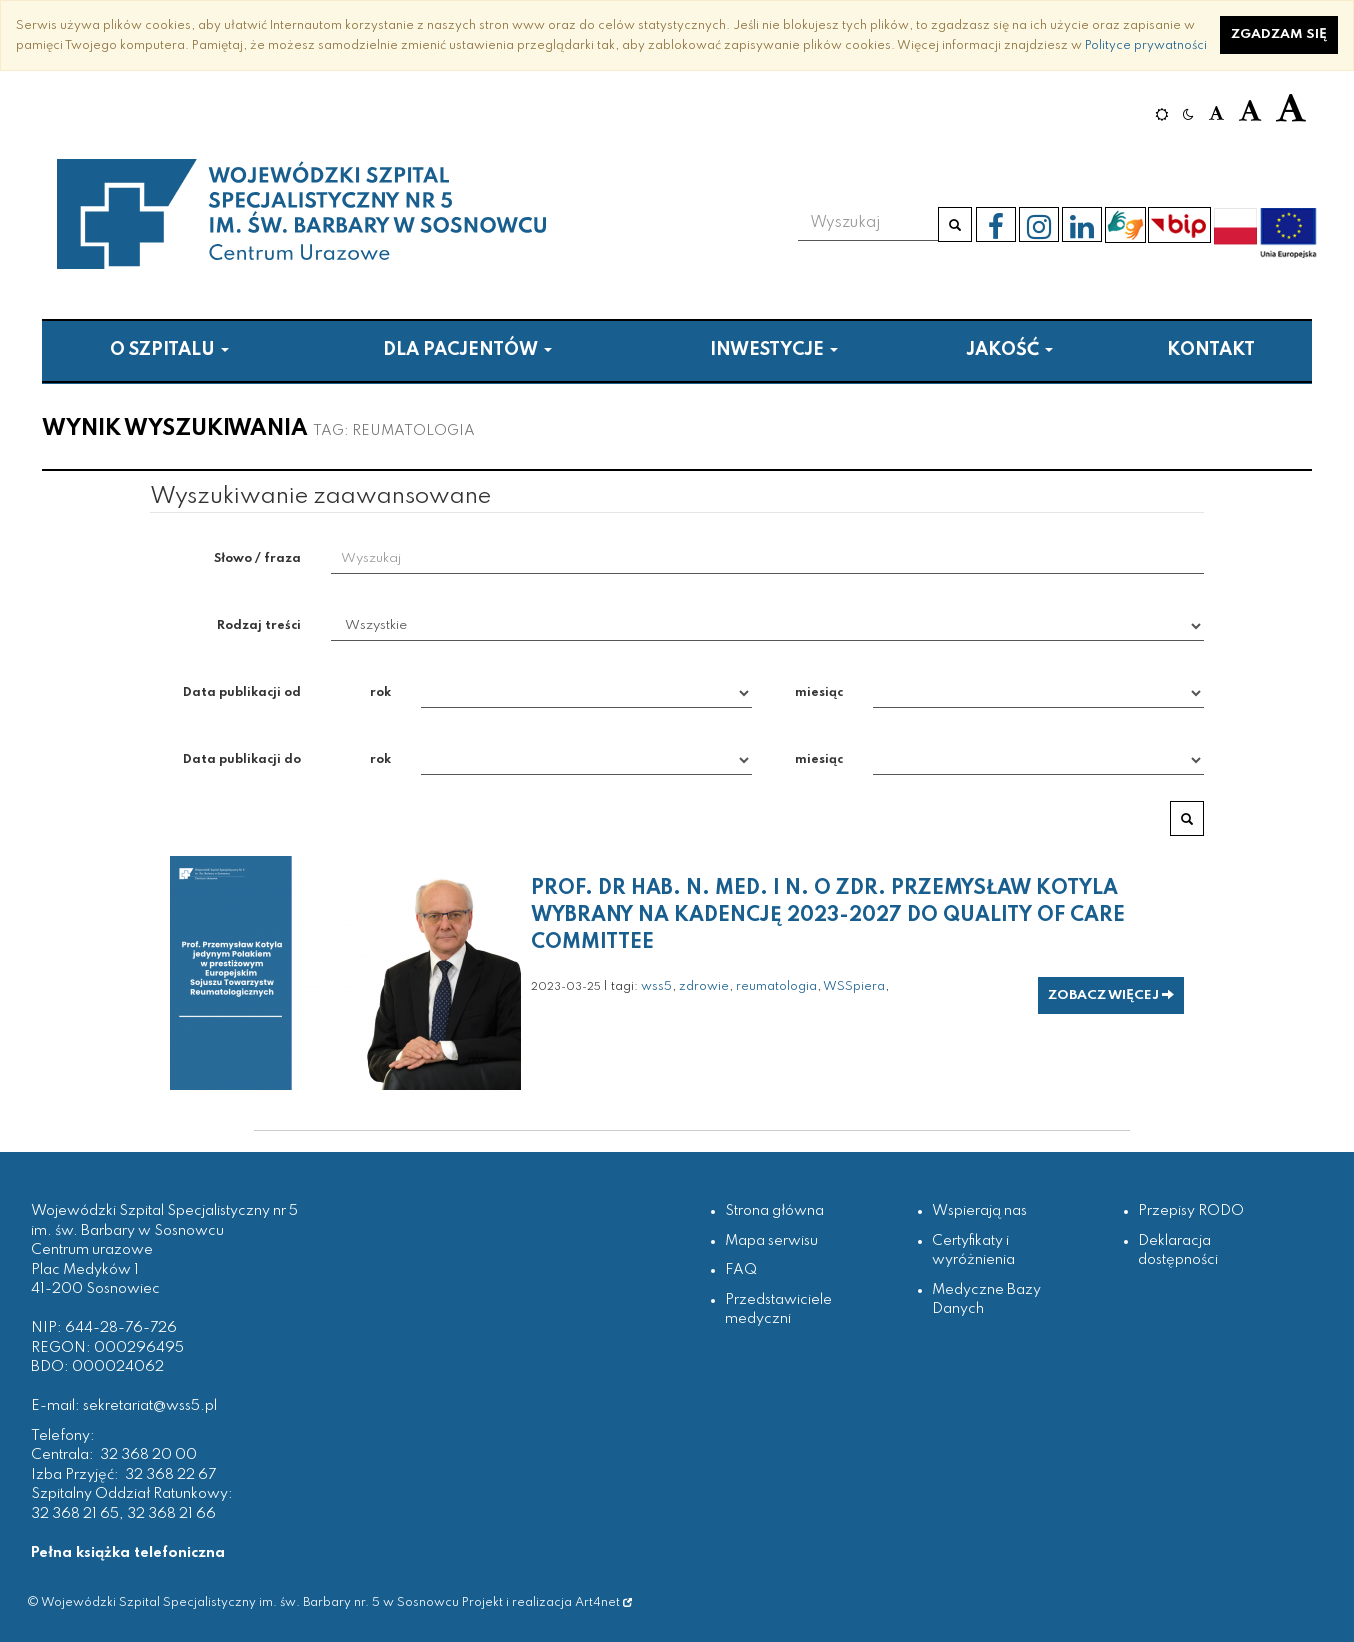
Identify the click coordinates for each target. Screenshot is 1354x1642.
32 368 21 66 (171, 1514)
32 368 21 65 (75, 1514)
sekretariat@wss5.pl (150, 1406)
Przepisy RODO (1191, 1211)
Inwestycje (774, 350)
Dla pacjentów (467, 350)
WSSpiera (854, 986)
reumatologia (776, 986)
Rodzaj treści (259, 625)
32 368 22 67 (170, 1475)
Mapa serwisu (771, 1241)
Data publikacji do (242, 759)
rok (380, 692)
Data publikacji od (242, 692)
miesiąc (819, 692)
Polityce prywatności (1146, 45)
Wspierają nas (979, 1211)
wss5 (656, 986)
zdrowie (704, 986)
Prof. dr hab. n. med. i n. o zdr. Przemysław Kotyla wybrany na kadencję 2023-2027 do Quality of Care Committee (828, 916)
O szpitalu (169, 350)
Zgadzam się (1279, 34)
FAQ (741, 1270)
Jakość (1009, 350)
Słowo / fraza (257, 558)
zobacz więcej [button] (1111, 995)
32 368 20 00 (148, 1455)
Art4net (603, 1602)
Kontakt (1211, 350)
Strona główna (774, 1211)
